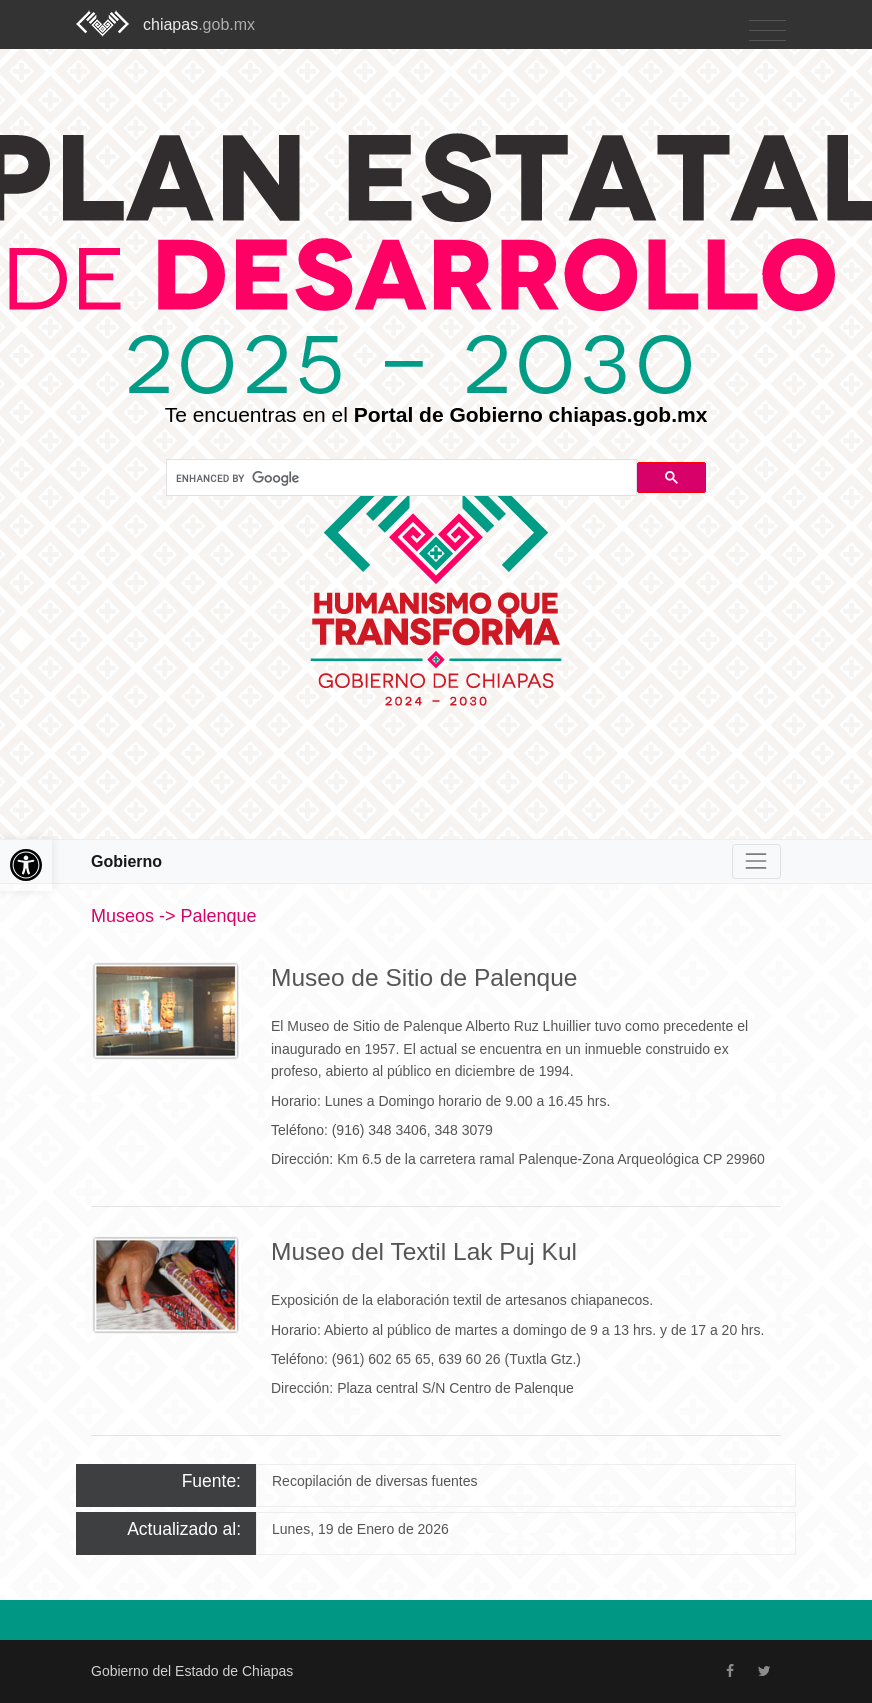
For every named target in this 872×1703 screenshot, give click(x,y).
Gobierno (126, 861)
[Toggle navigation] (767, 31)
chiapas (199, 24)
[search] (399, 478)
